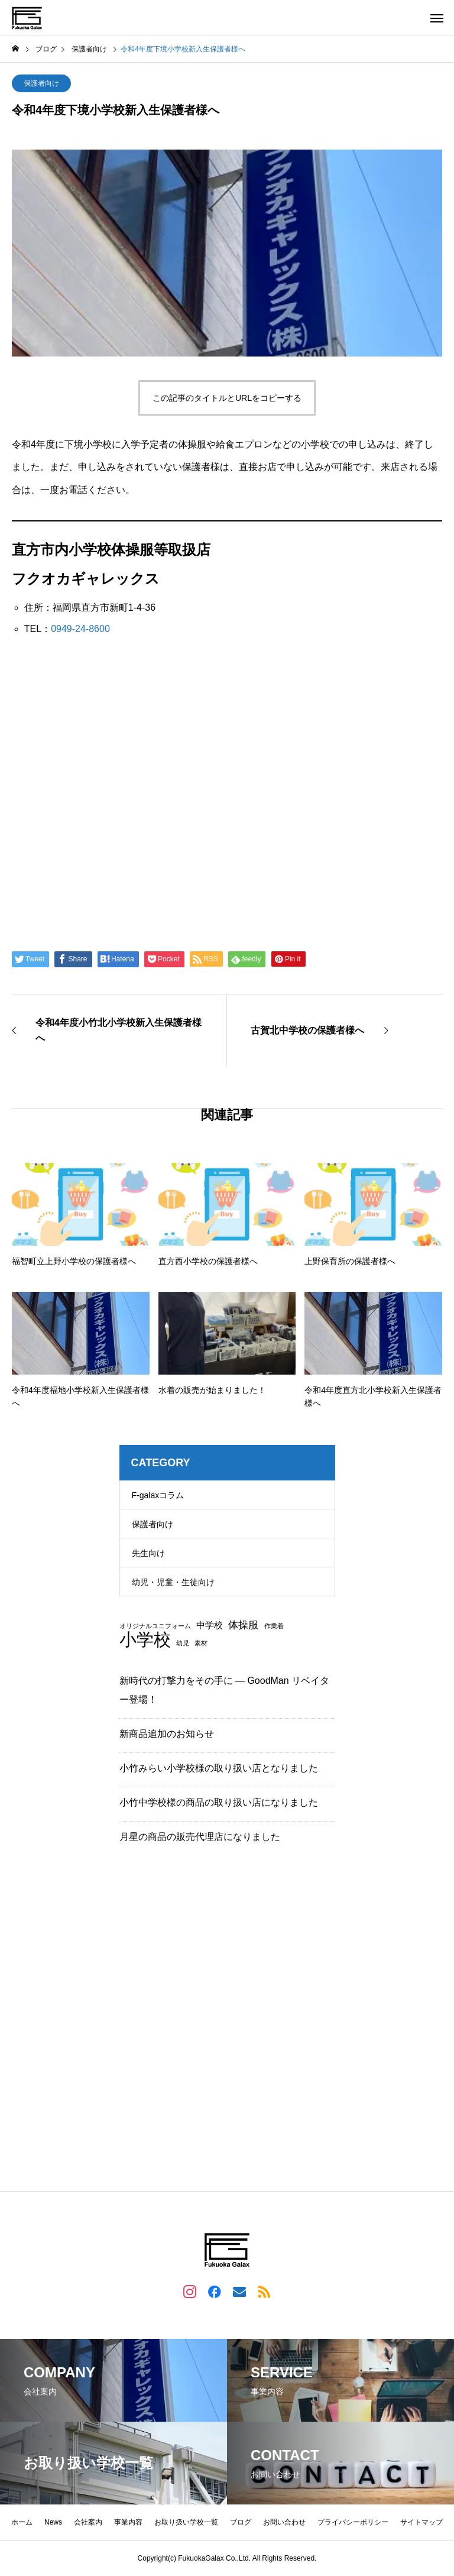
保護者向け (41, 83)
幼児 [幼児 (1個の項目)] (182, 1643)
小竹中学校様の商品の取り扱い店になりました (218, 1802)
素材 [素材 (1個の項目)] (200, 1643)
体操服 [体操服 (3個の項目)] (243, 1625)
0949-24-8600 (80, 629)
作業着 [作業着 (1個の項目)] (274, 1626)
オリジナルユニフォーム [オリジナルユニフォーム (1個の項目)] (155, 1626)
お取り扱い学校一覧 (186, 2522)
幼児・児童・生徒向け (173, 1582)
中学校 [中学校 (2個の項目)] (209, 1625)
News (53, 2522)
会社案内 (88, 2522)
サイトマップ (421, 2522)
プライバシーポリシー (352, 2522)
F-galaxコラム (158, 1495)
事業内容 (128, 2522)
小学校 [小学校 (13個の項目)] (145, 1639)
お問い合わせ (284, 2522)
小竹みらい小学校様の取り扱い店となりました (218, 1768)
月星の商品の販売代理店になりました (199, 1837)
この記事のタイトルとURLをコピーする (227, 398)
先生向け (148, 1553)
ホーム (22, 2522)
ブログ (240, 2522)
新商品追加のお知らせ (166, 1734)
